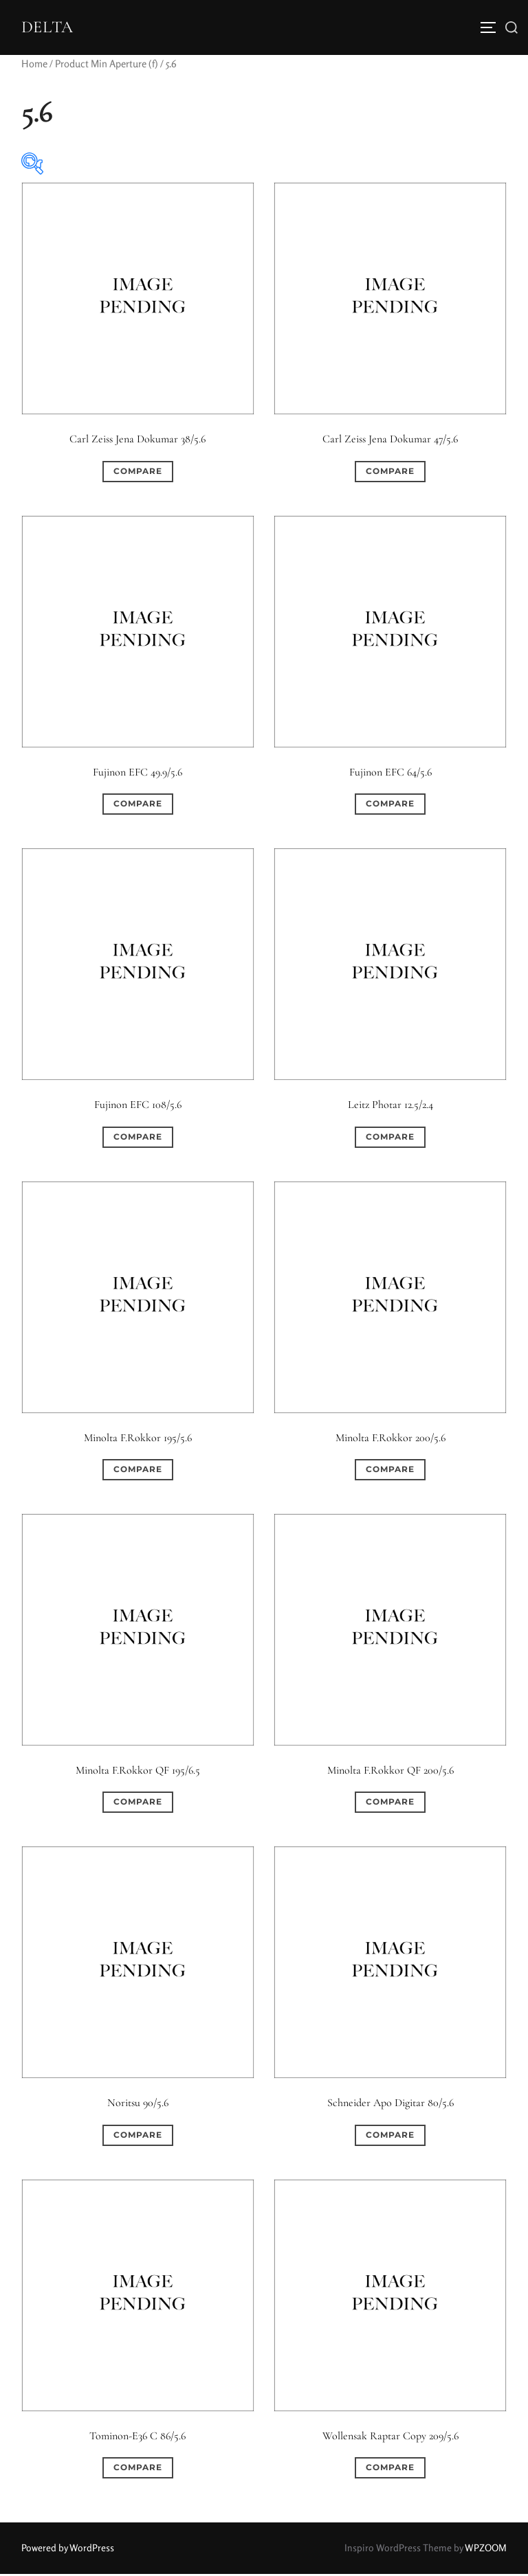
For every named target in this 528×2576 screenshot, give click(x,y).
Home (34, 65)
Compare (137, 473)
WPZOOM (486, 2549)
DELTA (49, 27)
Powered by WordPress (67, 2549)
